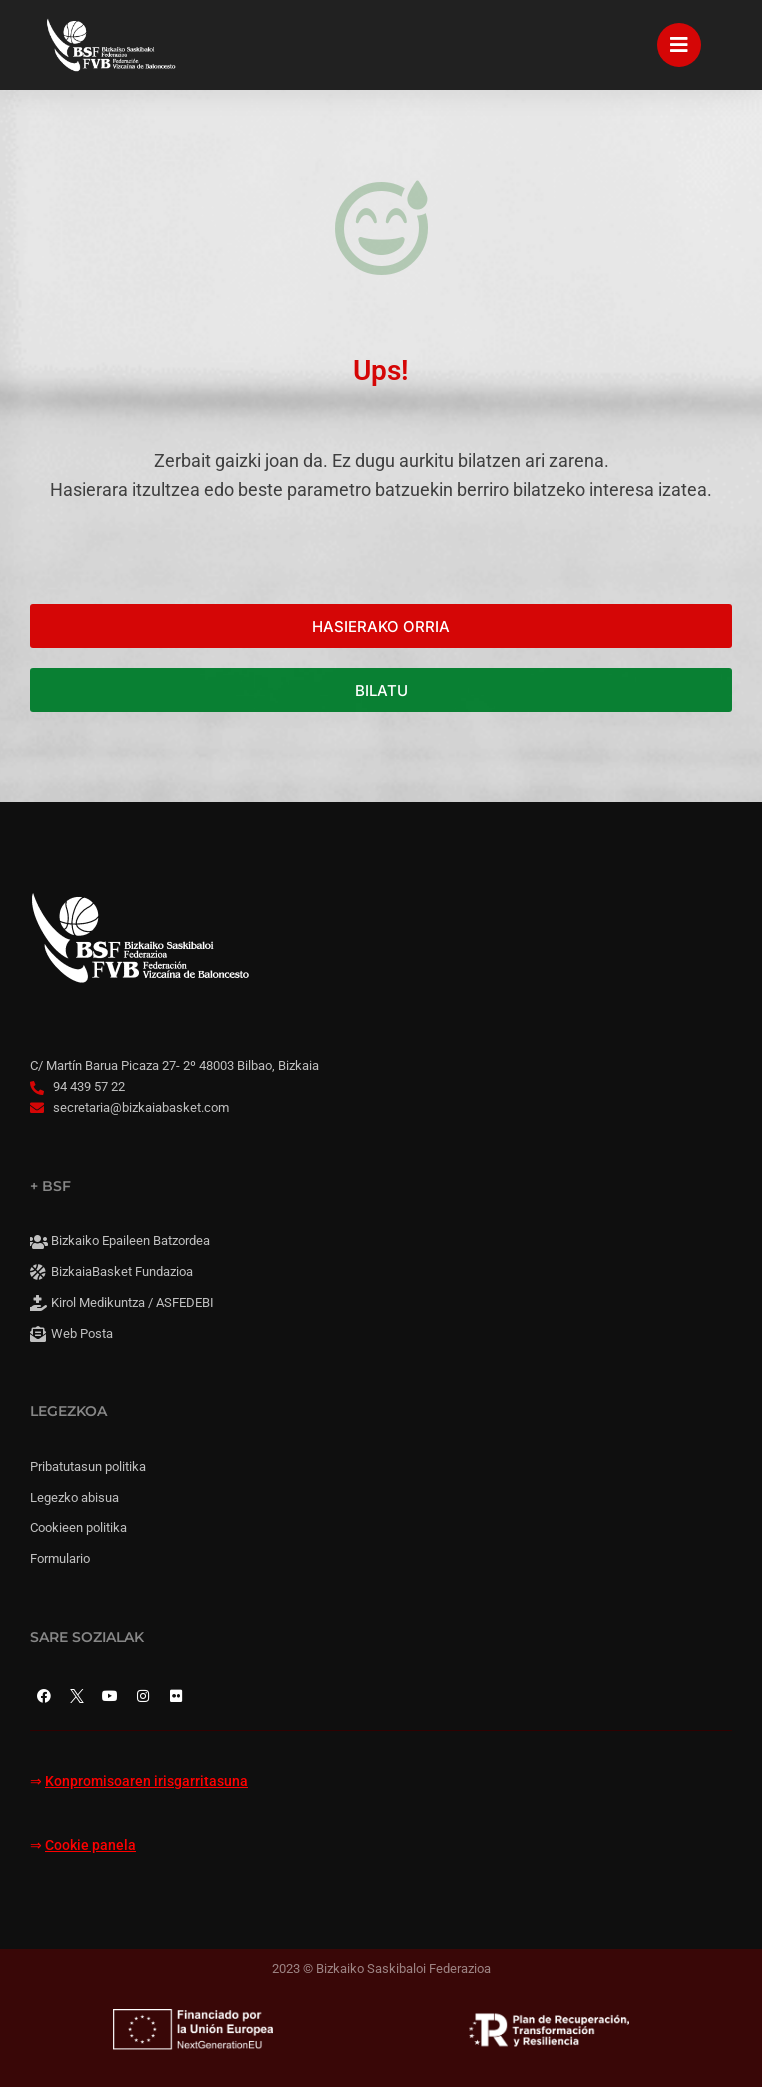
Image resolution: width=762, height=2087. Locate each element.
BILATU (381, 690)
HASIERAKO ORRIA (381, 626)
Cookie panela (90, 1845)
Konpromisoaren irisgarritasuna (146, 1781)
